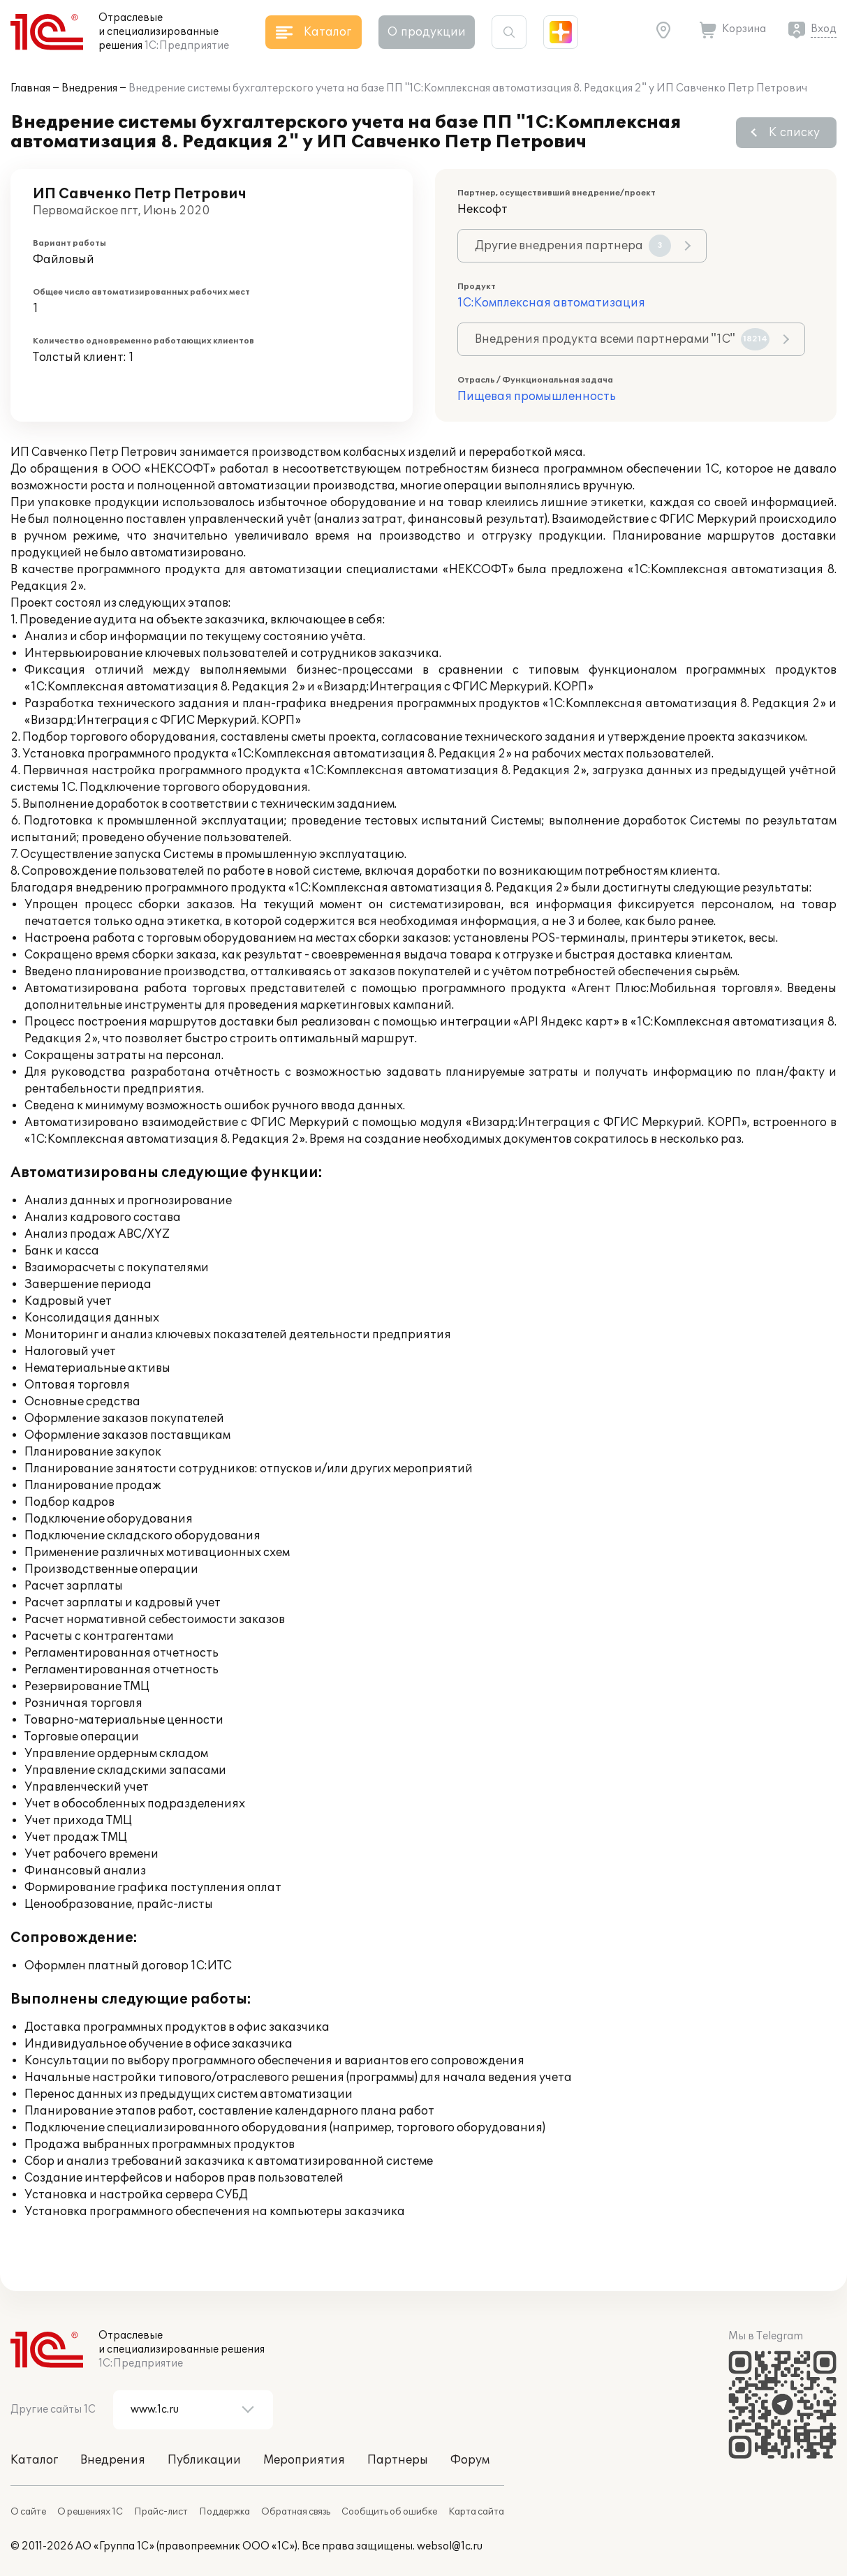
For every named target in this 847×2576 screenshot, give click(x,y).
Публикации (204, 2460)
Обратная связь (295, 2511)
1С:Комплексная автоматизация (551, 303)
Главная (30, 88)
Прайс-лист (161, 2511)
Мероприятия (304, 2460)
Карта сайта (476, 2511)
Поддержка (224, 2511)
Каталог (34, 2460)
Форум (469, 2460)
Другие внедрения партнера (573, 246)
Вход (824, 29)
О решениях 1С (90, 2511)
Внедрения (89, 88)
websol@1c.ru (450, 2546)
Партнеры (397, 2460)
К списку (794, 133)
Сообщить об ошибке (389, 2511)
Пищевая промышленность (536, 397)
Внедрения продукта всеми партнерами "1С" (622, 339)
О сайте (28, 2511)
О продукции (427, 32)
